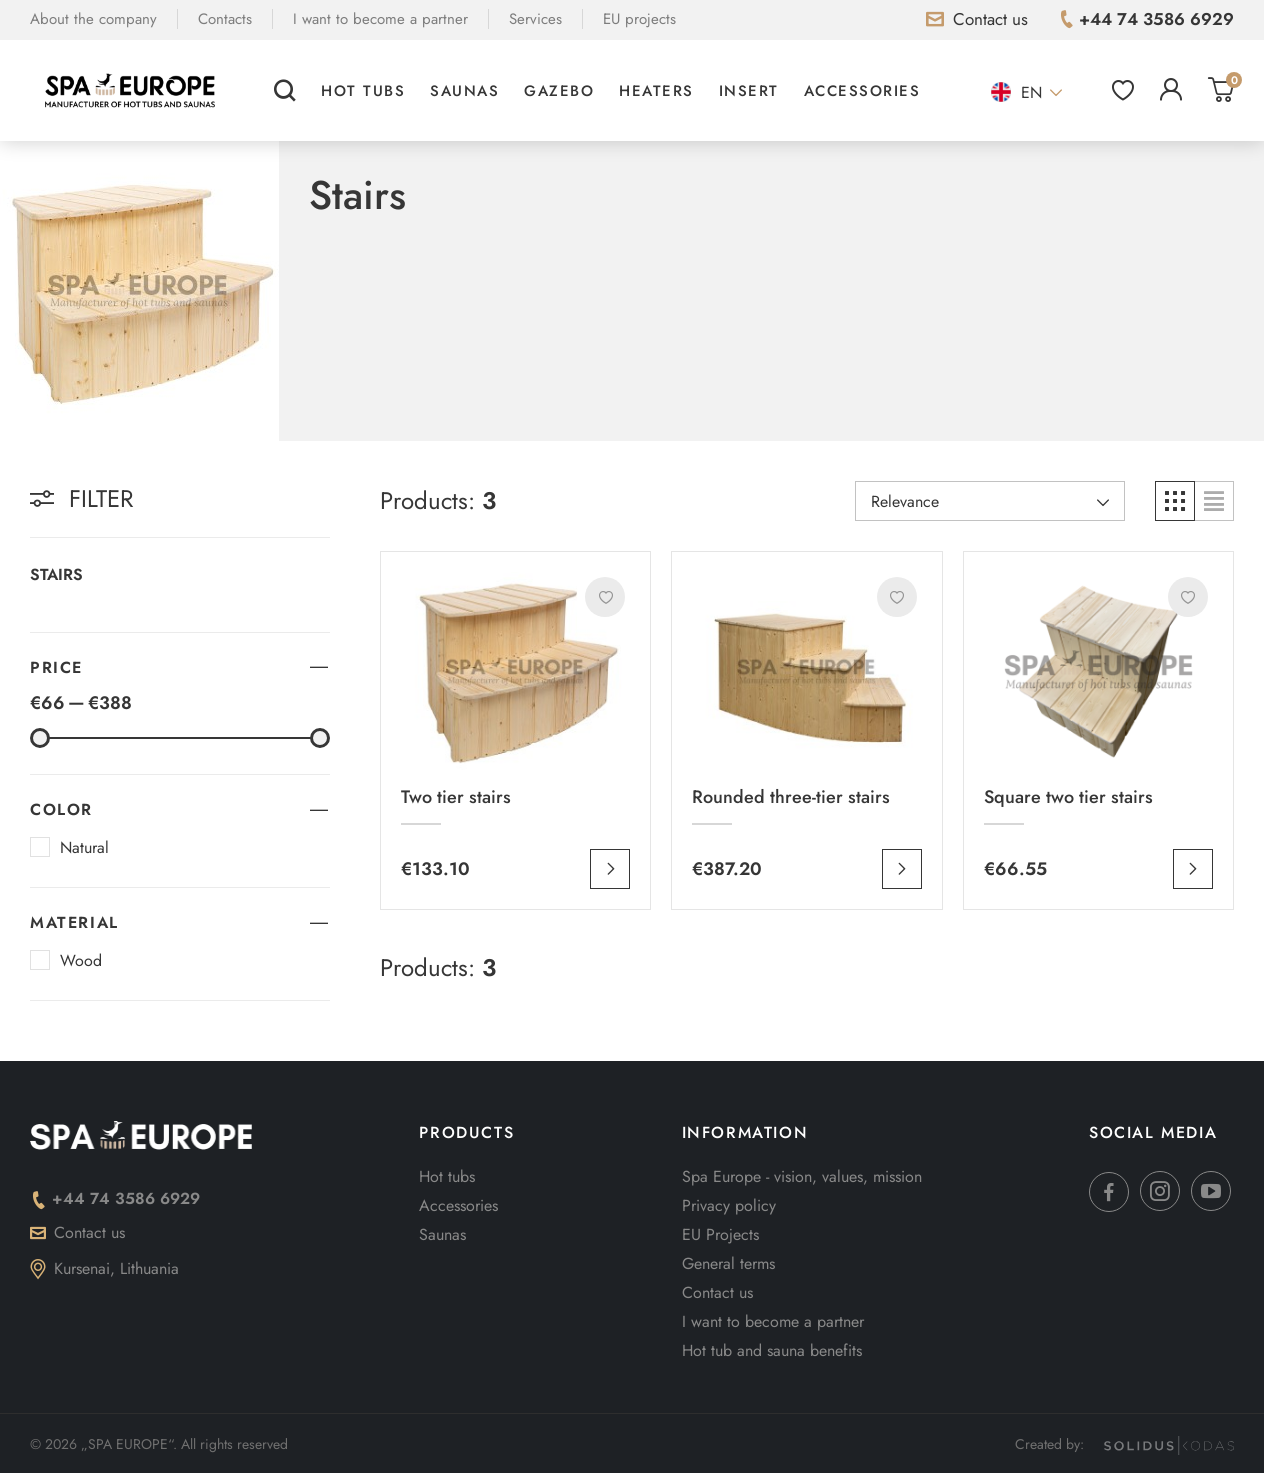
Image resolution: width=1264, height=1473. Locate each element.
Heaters (656, 91)
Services (535, 19)
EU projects (639, 19)
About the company (93, 19)
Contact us (77, 1232)
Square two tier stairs (1068, 797)
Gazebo (559, 91)
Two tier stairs (456, 797)
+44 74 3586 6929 (115, 1198)
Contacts (225, 19)
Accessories (862, 91)
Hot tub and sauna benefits (772, 1350)
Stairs (56, 574)
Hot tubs (363, 91)
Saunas (464, 91)
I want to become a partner (380, 19)
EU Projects (720, 1234)
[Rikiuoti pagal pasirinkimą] (990, 501)
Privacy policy (729, 1205)
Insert (749, 91)
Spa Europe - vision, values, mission (802, 1176)
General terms (728, 1263)
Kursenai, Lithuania (104, 1268)
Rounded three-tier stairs (791, 797)
